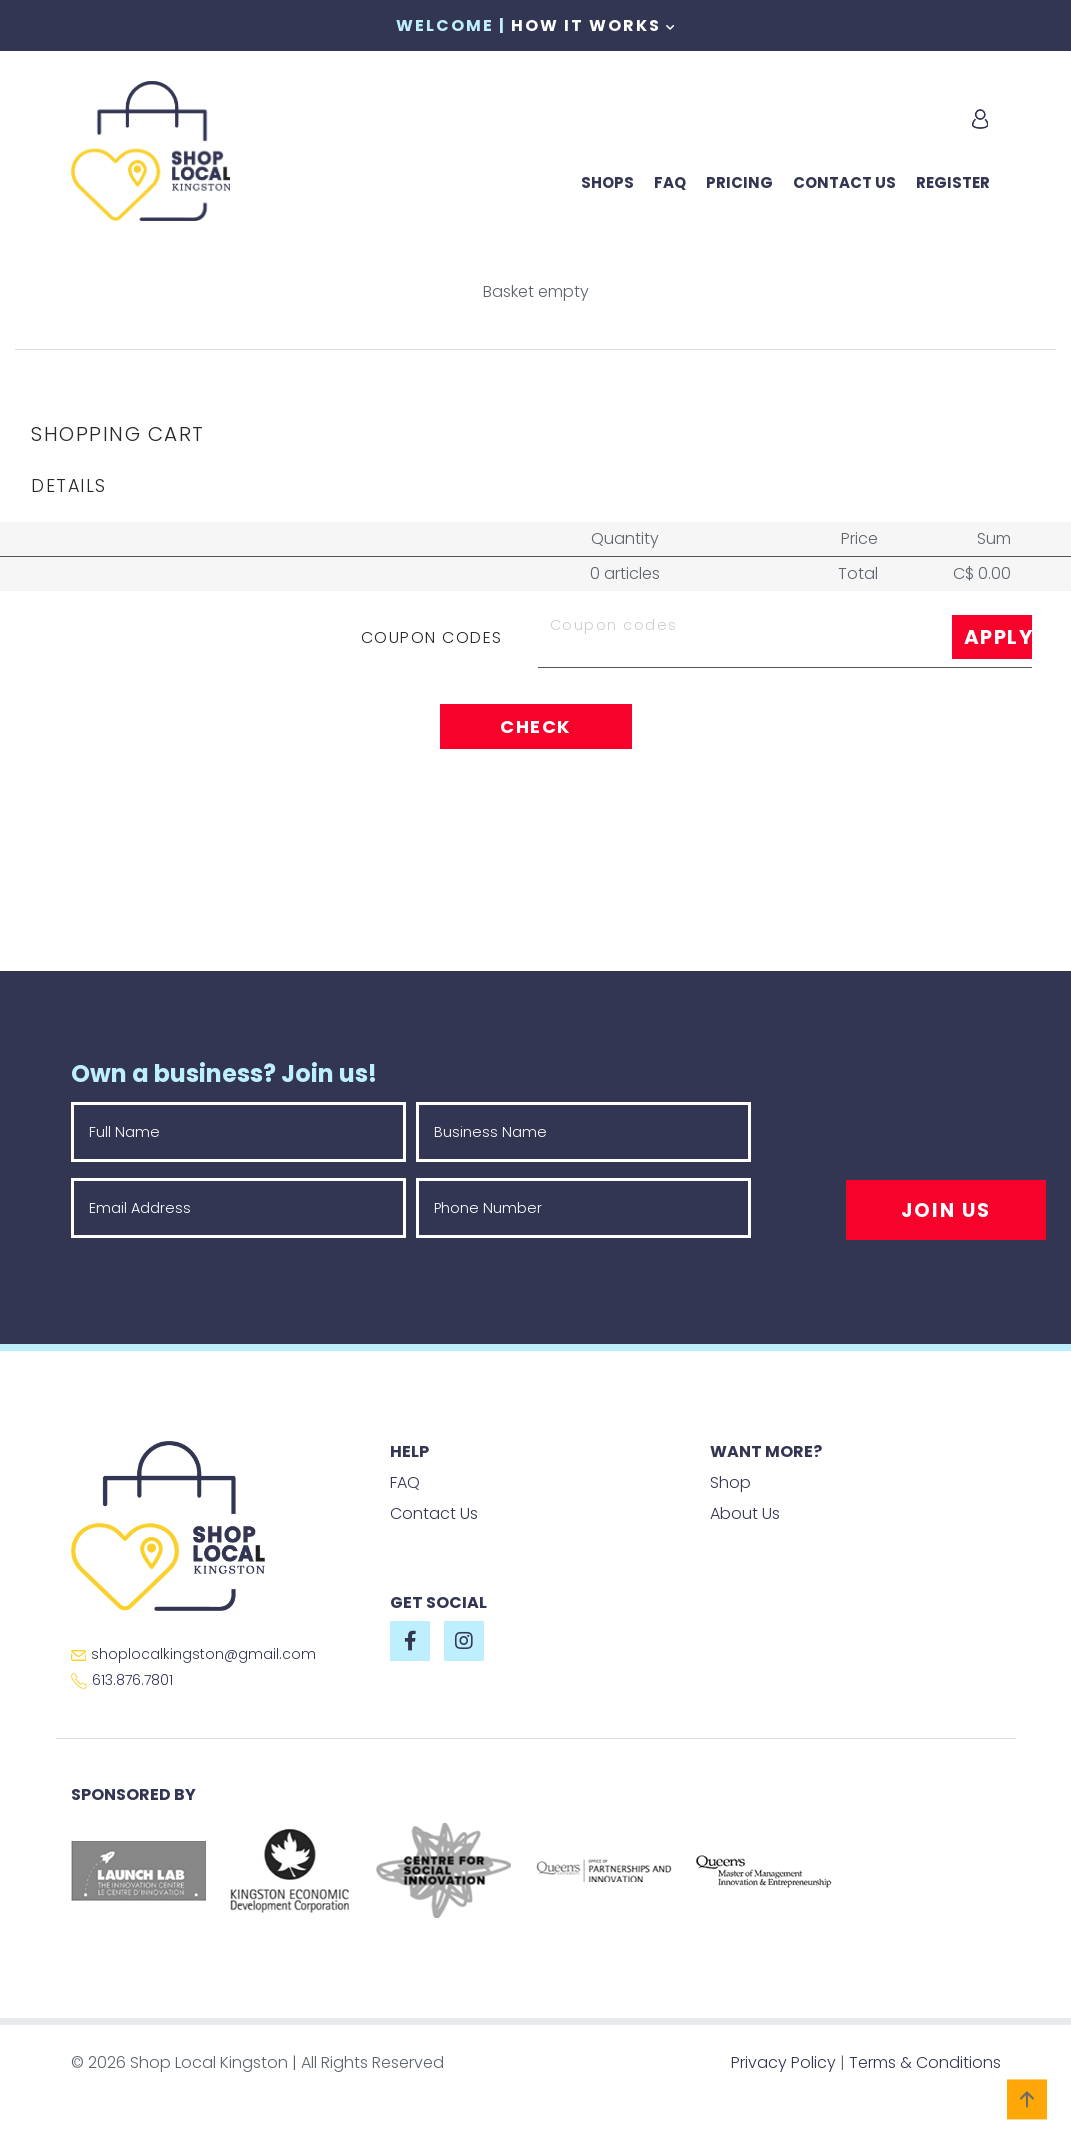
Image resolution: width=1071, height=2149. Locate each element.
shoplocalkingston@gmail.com (193, 1654)
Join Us (946, 1210)
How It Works (593, 25)
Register (953, 182)
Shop (730, 1482)
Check (535, 726)
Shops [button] (607, 182)
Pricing (739, 182)
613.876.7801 (122, 1680)
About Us (745, 1513)
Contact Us (844, 182)
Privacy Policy (783, 2062)
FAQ (670, 182)
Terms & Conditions (925, 2062)
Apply (998, 637)
